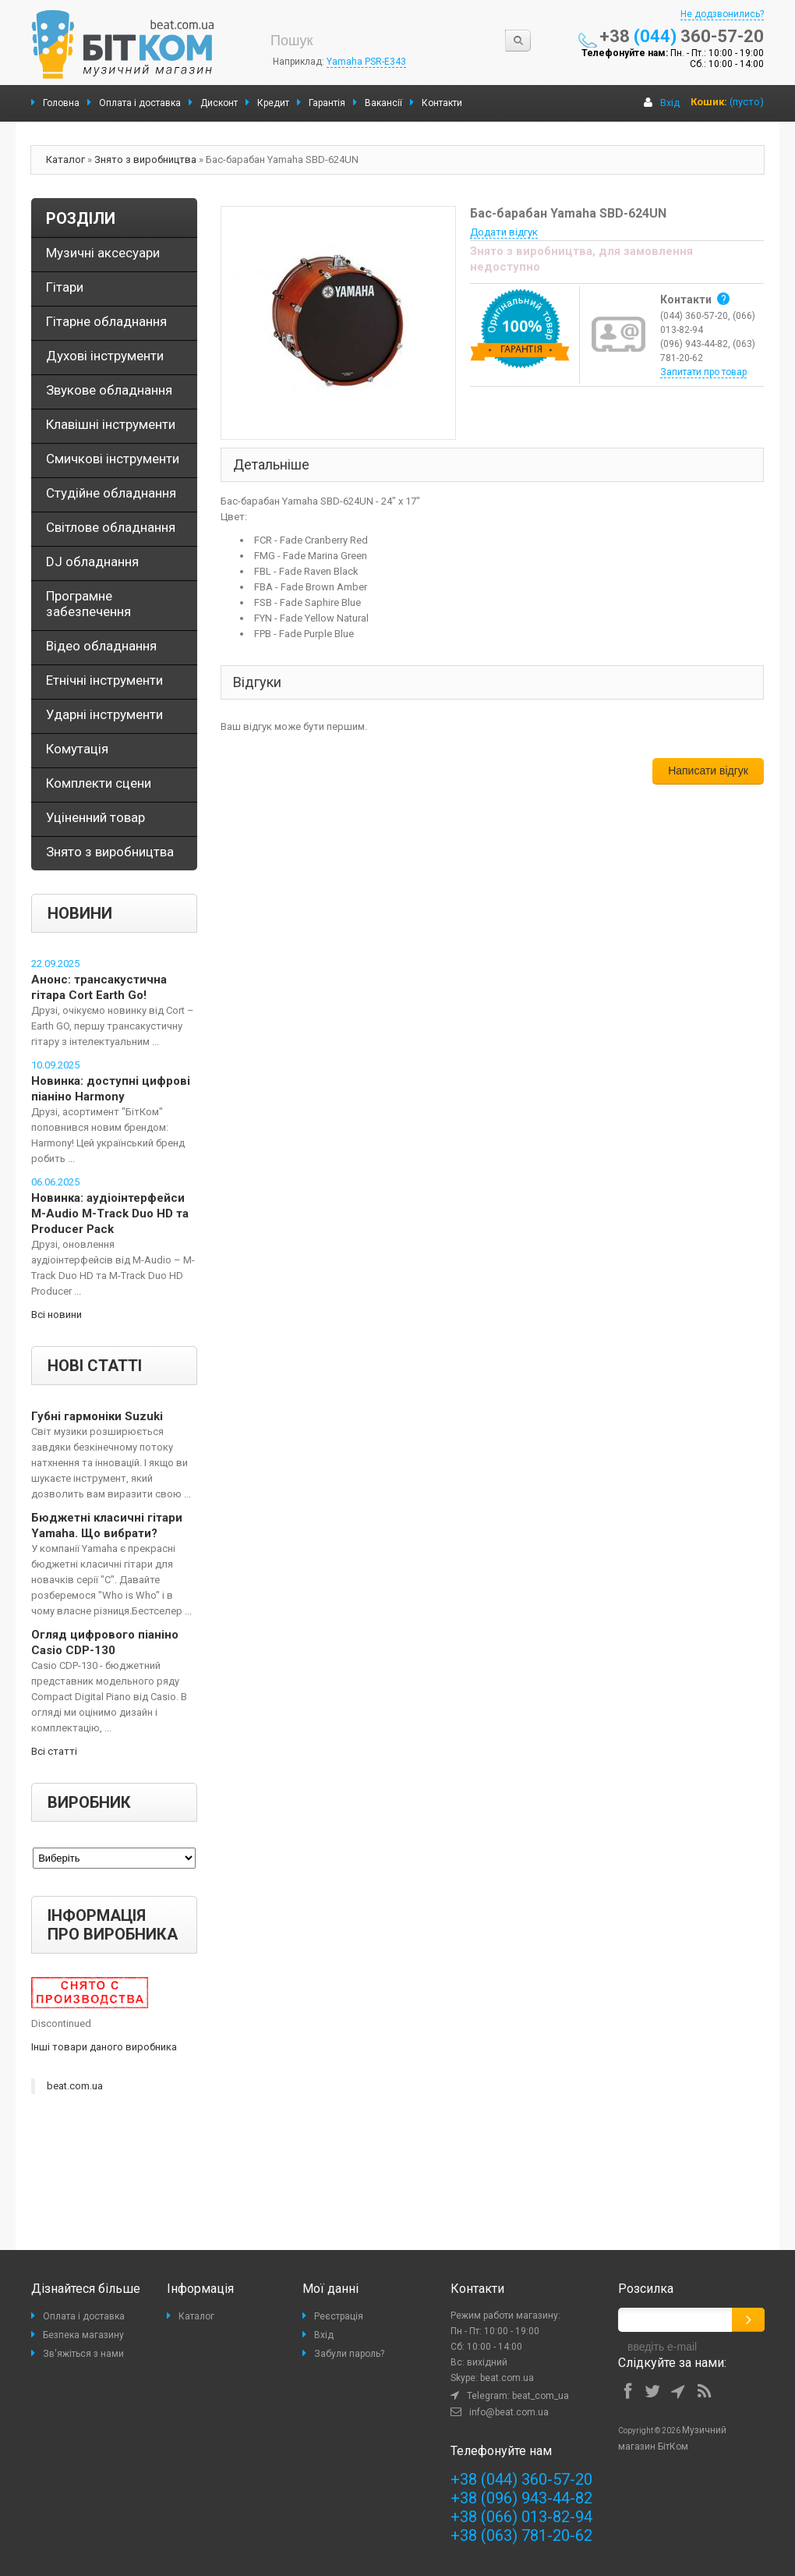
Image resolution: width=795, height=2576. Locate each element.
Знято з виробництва (145, 159)
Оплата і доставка (84, 2316)
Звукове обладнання (109, 390)
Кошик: (709, 102)
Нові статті (95, 1365)
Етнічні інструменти (104, 680)
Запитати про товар (703, 372)
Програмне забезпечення (88, 603)
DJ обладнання (92, 561)
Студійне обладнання (111, 493)
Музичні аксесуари (103, 252)
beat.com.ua (75, 2086)
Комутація (77, 749)
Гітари (64, 287)
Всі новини (56, 1314)
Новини (80, 913)
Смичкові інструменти (112, 458)
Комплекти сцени (98, 783)
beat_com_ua (540, 2395)
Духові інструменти (105, 355)
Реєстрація (338, 2316)
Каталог (65, 159)
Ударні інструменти (104, 714)
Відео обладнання (101, 646)
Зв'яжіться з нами (83, 2353)
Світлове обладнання (110, 527)
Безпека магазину (83, 2335)
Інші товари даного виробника (104, 2047)
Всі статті (54, 1751)
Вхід (670, 102)
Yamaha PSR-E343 (366, 61)
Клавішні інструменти (110, 424)
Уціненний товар (95, 817)
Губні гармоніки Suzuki (97, 1416)
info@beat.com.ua (509, 2412)
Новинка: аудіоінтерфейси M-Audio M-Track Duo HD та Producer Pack (110, 1213)
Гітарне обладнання (106, 321)
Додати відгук (504, 232)
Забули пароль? (349, 2353)
